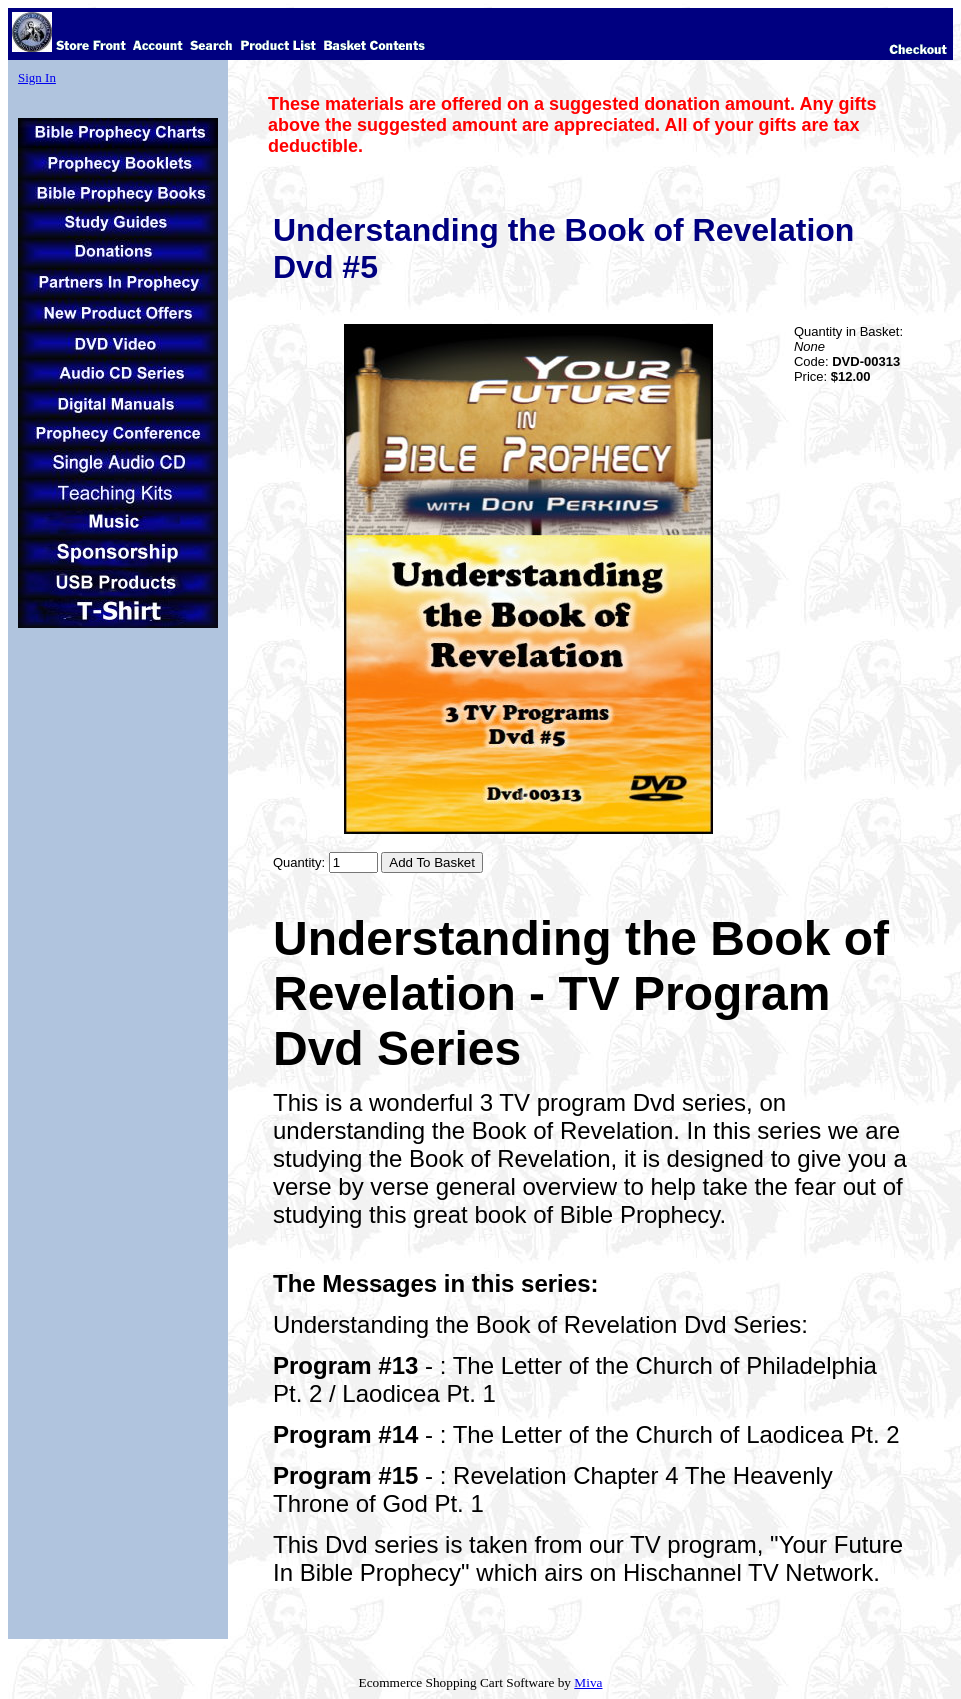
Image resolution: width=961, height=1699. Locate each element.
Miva (588, 1682)
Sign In (37, 77)
